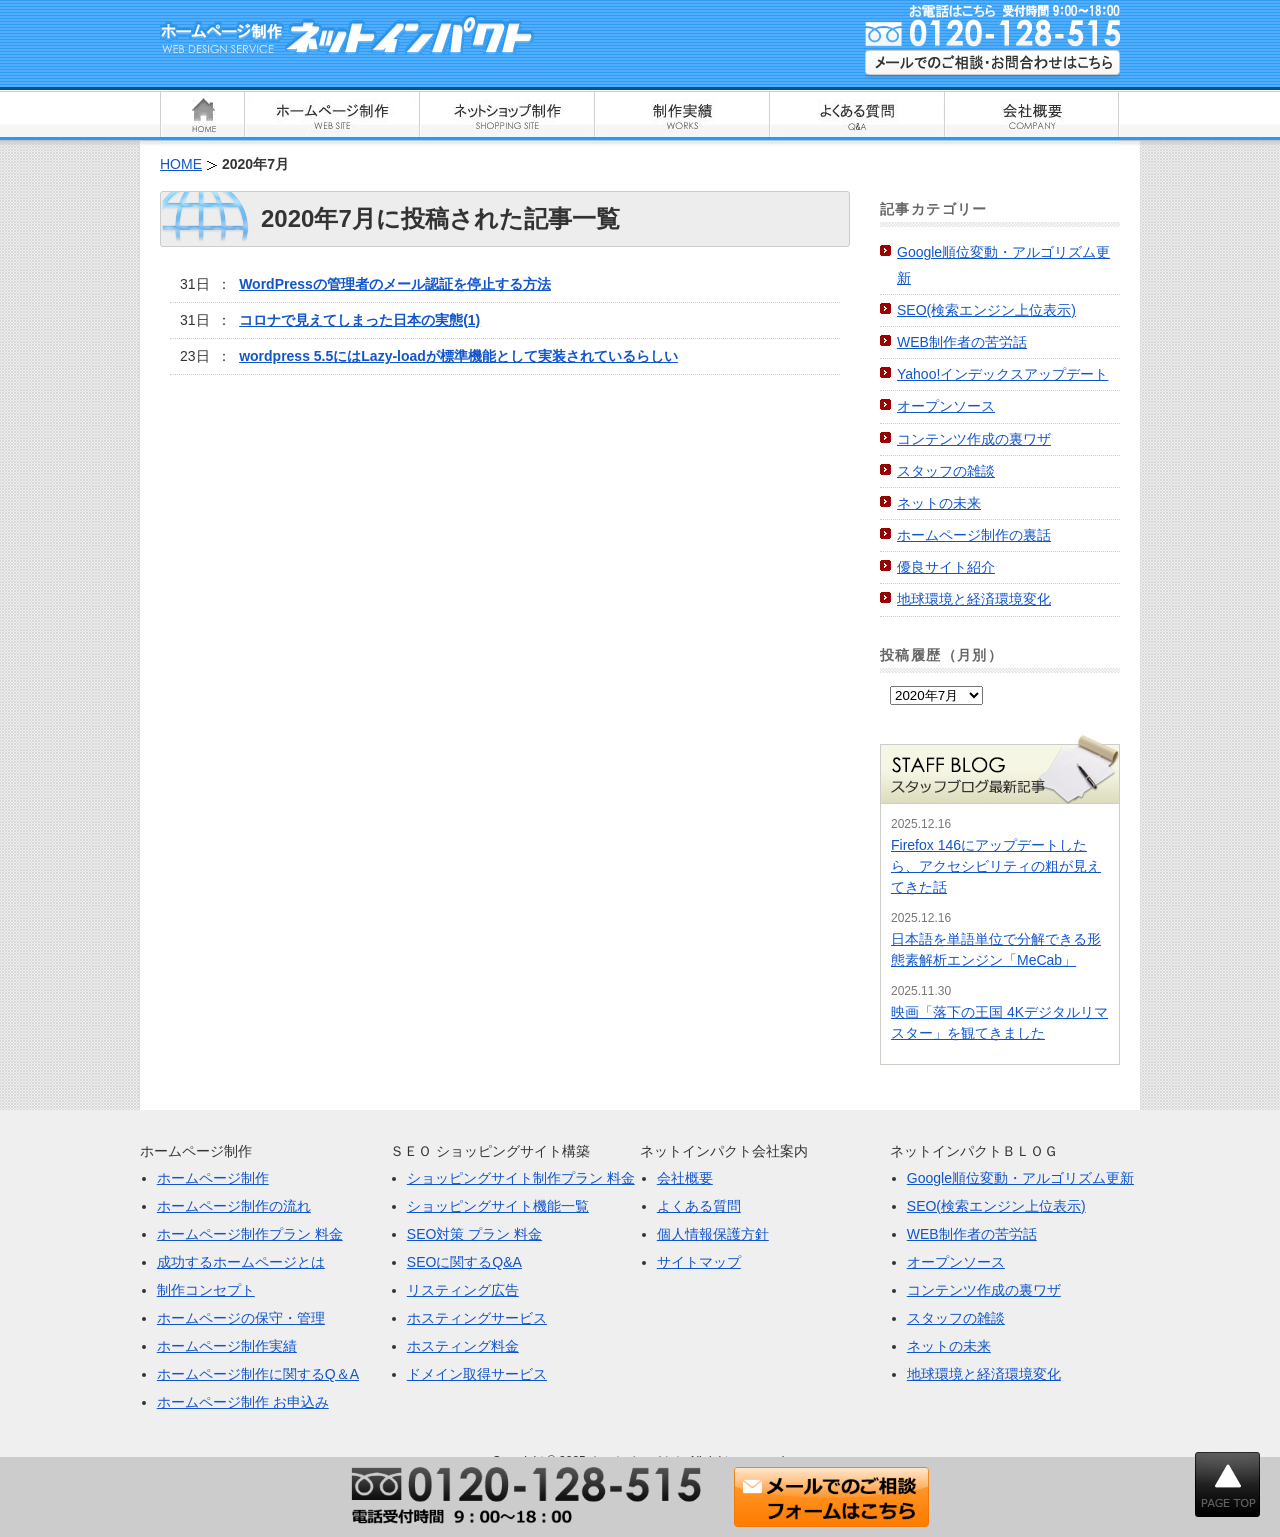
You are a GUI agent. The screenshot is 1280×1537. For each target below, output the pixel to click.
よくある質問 (699, 1206)
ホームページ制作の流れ (234, 1206)
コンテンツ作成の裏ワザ (974, 439)
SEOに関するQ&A (464, 1262)
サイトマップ (699, 1262)
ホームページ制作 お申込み (243, 1402)
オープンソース (946, 406)
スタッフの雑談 (946, 471)
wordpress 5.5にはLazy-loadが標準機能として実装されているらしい (458, 356)
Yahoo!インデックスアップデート (1002, 374)
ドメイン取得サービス (477, 1374)
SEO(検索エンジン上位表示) (986, 310)
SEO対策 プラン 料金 (474, 1234)
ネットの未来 (939, 503)
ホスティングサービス (477, 1318)
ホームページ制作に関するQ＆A (258, 1374)
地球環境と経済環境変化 (974, 599)
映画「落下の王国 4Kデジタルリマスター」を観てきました (999, 1022)
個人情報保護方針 (713, 1234)
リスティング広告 (463, 1290)
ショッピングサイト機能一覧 (498, 1206)
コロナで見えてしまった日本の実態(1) (359, 320)
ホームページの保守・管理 (241, 1318)
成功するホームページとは (241, 1262)
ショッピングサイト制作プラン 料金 (521, 1178)
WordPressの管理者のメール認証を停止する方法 (395, 284)
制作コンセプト (206, 1290)
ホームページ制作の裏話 (974, 535)
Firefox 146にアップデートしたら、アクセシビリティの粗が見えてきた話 (996, 866)
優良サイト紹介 (946, 567)
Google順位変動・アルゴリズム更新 (1020, 1178)
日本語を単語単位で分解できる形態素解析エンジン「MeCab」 (996, 949)
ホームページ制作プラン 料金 (250, 1234)
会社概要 (685, 1178)
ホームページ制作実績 (227, 1346)
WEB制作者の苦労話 (962, 342)
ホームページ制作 (213, 1178)
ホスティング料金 (463, 1346)
